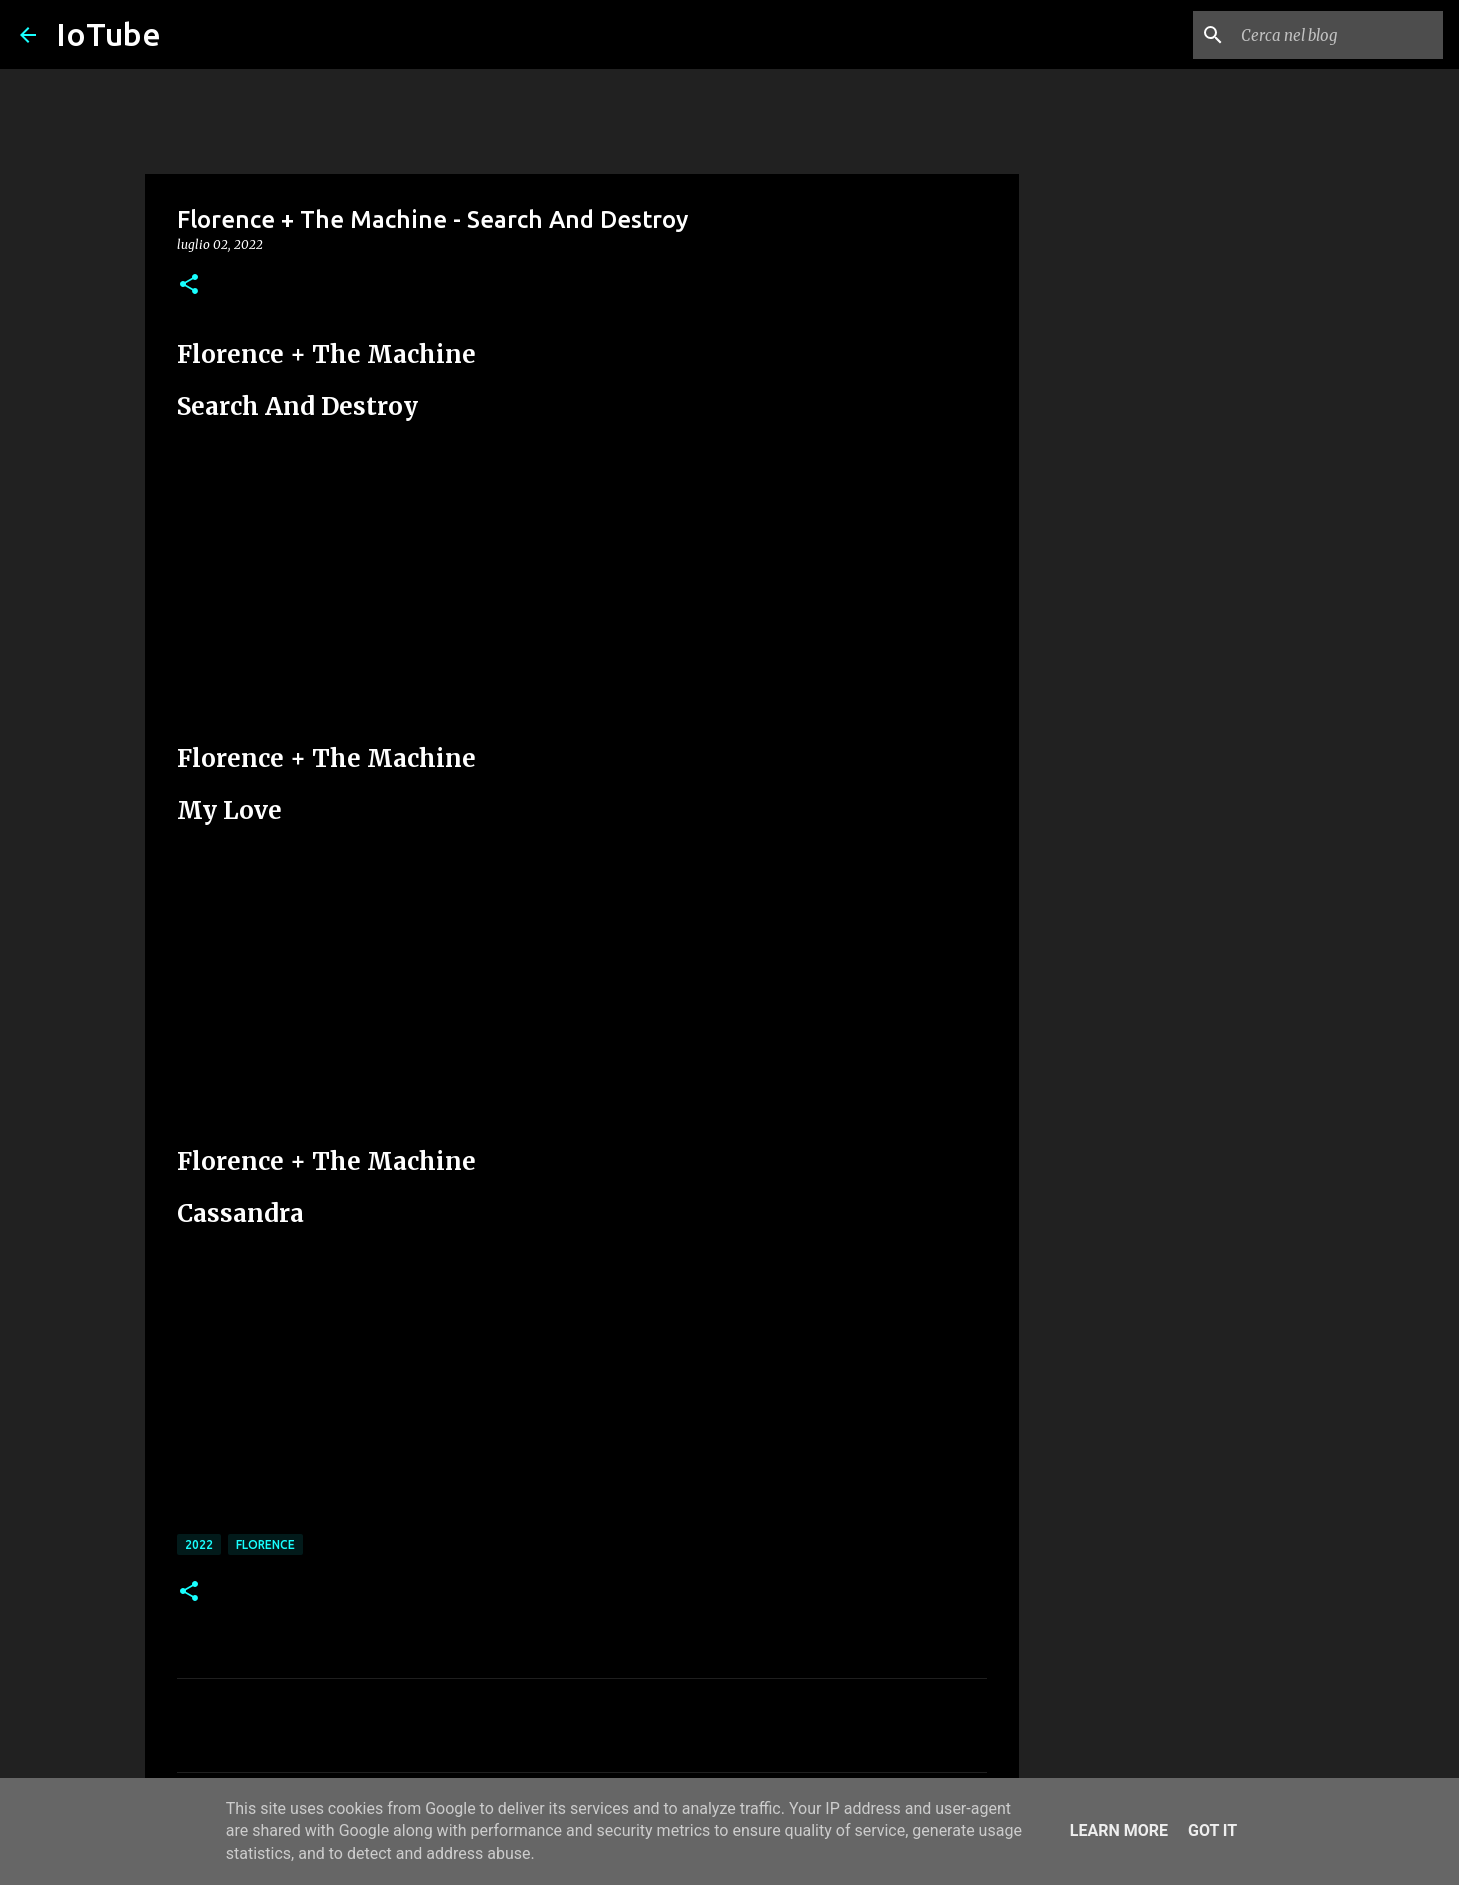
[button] (189, 285)
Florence (265, 1544)
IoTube (108, 34)
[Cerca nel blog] (1338, 35)
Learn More (1119, 1830)
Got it (1212, 1830)
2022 (199, 1544)
